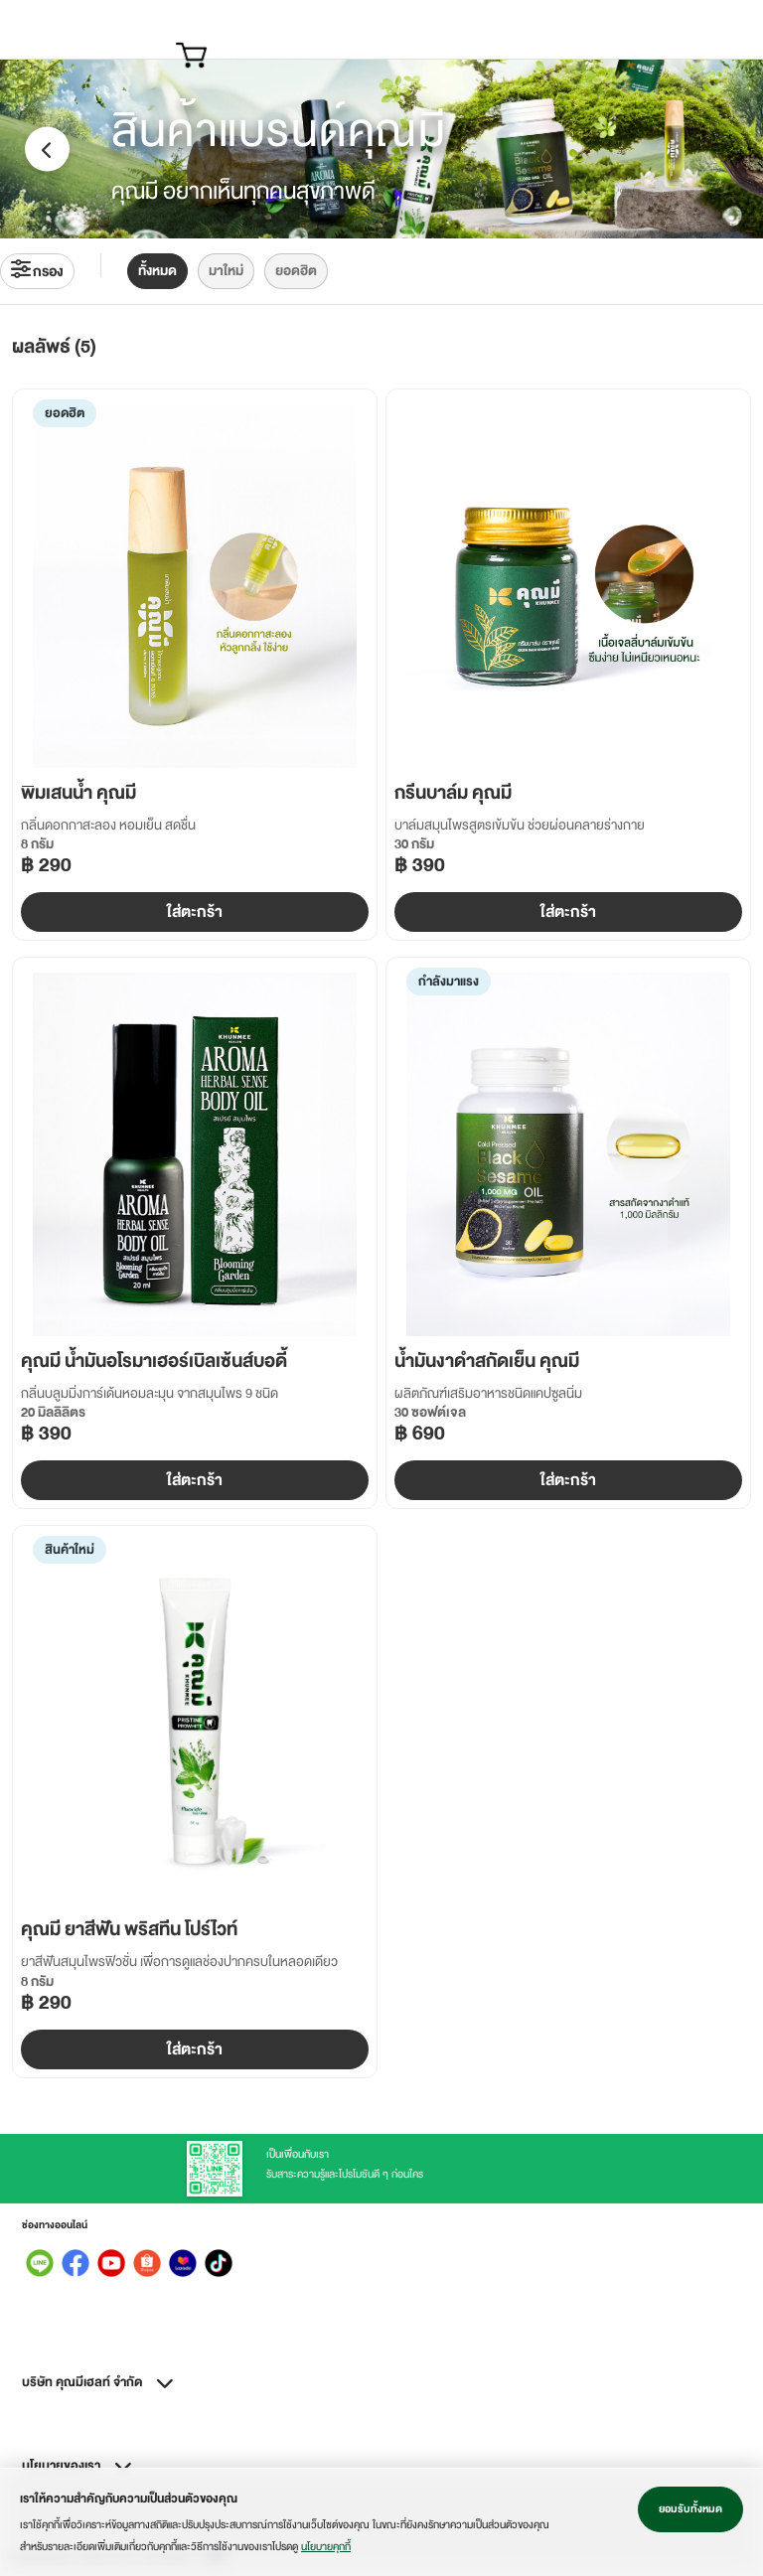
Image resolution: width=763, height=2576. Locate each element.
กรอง (37, 271)
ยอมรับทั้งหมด (690, 2509)
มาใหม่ (226, 270)
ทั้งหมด (157, 270)
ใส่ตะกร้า (195, 912)
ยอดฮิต (296, 270)
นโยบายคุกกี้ (326, 2546)
